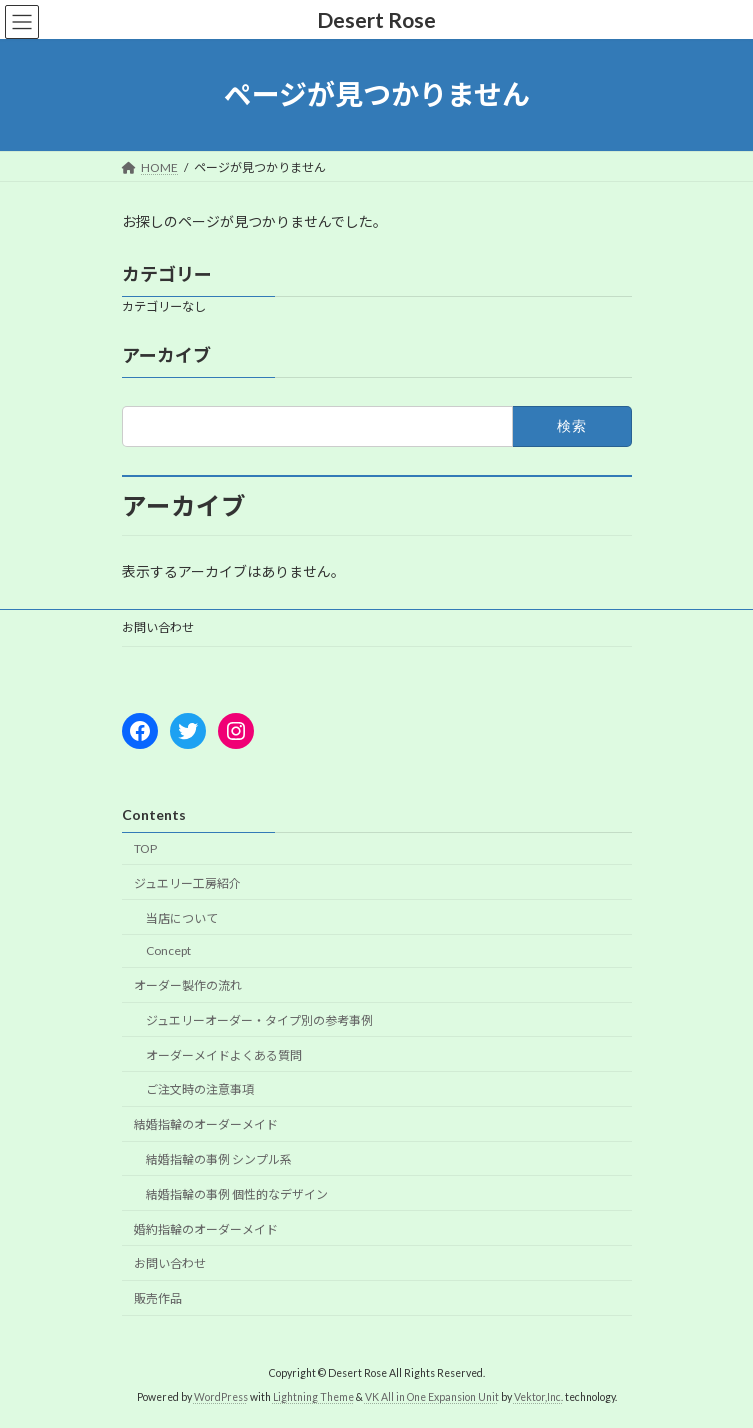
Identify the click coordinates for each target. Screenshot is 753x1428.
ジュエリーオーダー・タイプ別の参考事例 (259, 1020)
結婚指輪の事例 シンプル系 (219, 1159)
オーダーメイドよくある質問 (224, 1055)
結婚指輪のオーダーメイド (206, 1124)
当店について (182, 917)
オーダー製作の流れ (188, 985)
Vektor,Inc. (538, 1397)
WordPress (221, 1397)
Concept (168, 950)
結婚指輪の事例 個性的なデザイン (237, 1194)
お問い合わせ (158, 627)
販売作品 (158, 1298)
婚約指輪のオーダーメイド (206, 1228)
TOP (145, 848)
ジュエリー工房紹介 (187, 883)
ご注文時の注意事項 (200, 1089)
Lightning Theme (313, 1397)
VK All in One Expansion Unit (432, 1397)
